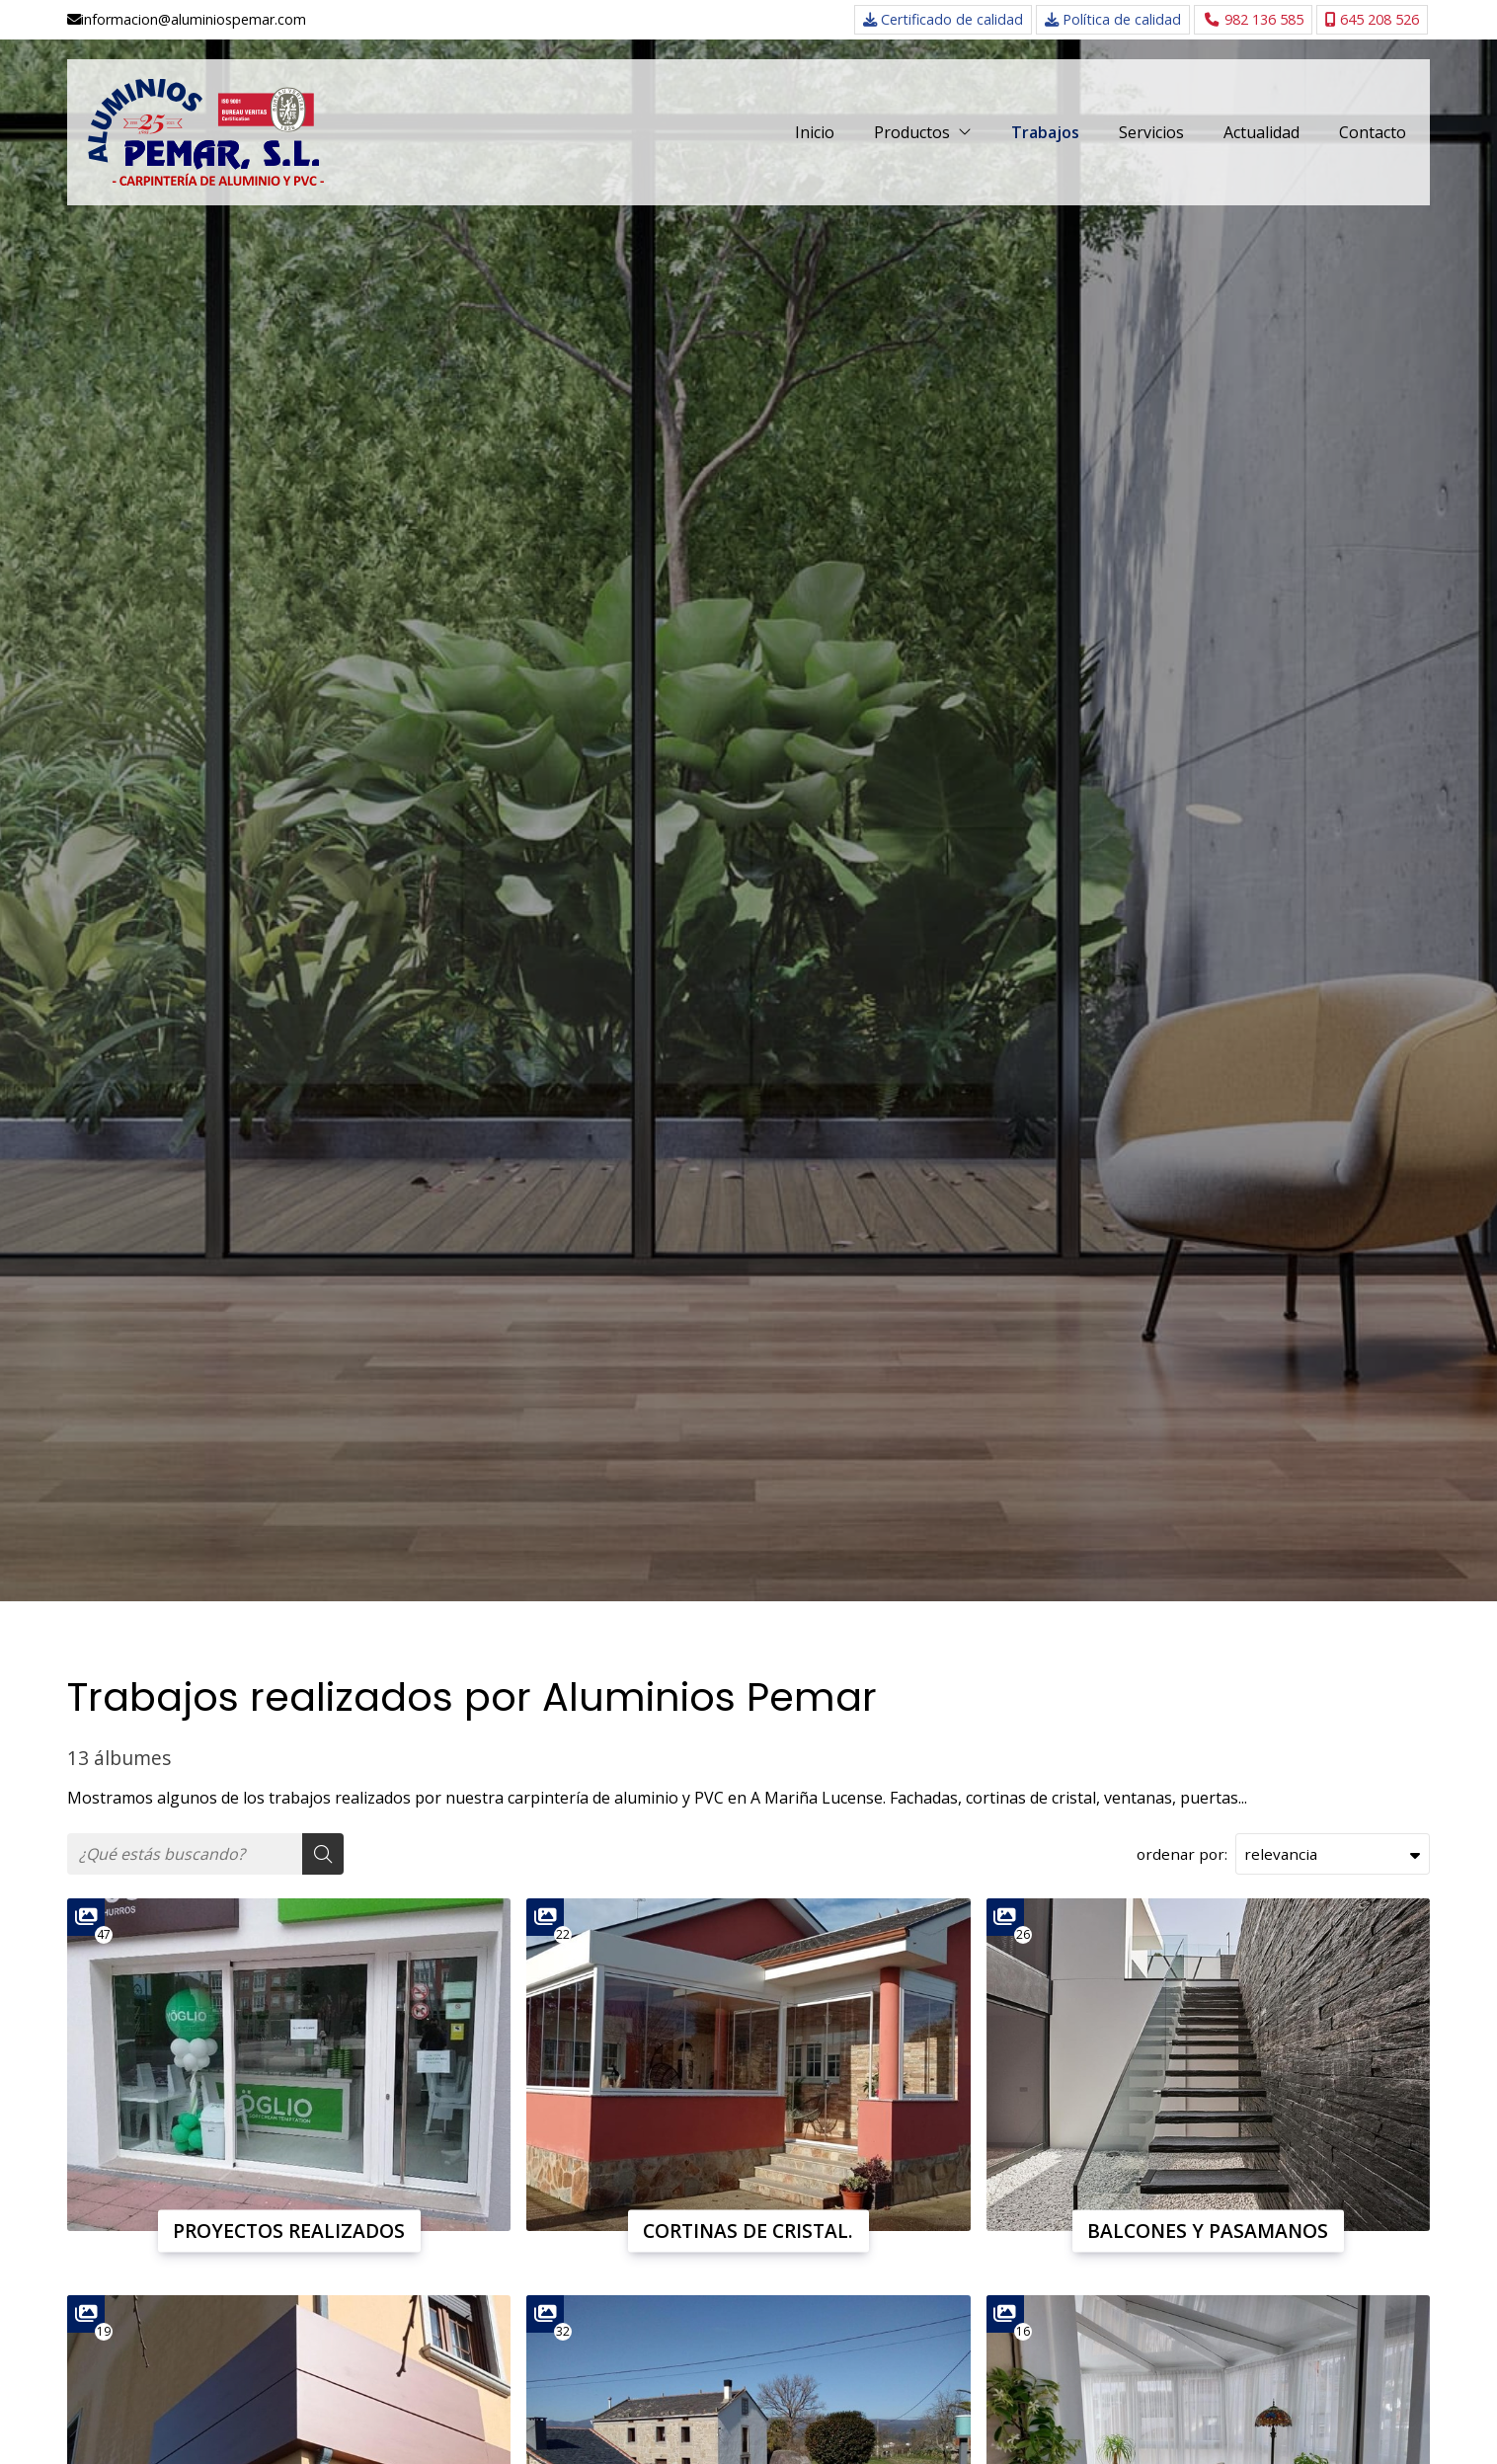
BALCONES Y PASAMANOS (1207, 2231)
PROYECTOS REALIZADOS (289, 2231)
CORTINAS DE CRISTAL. (748, 2231)
